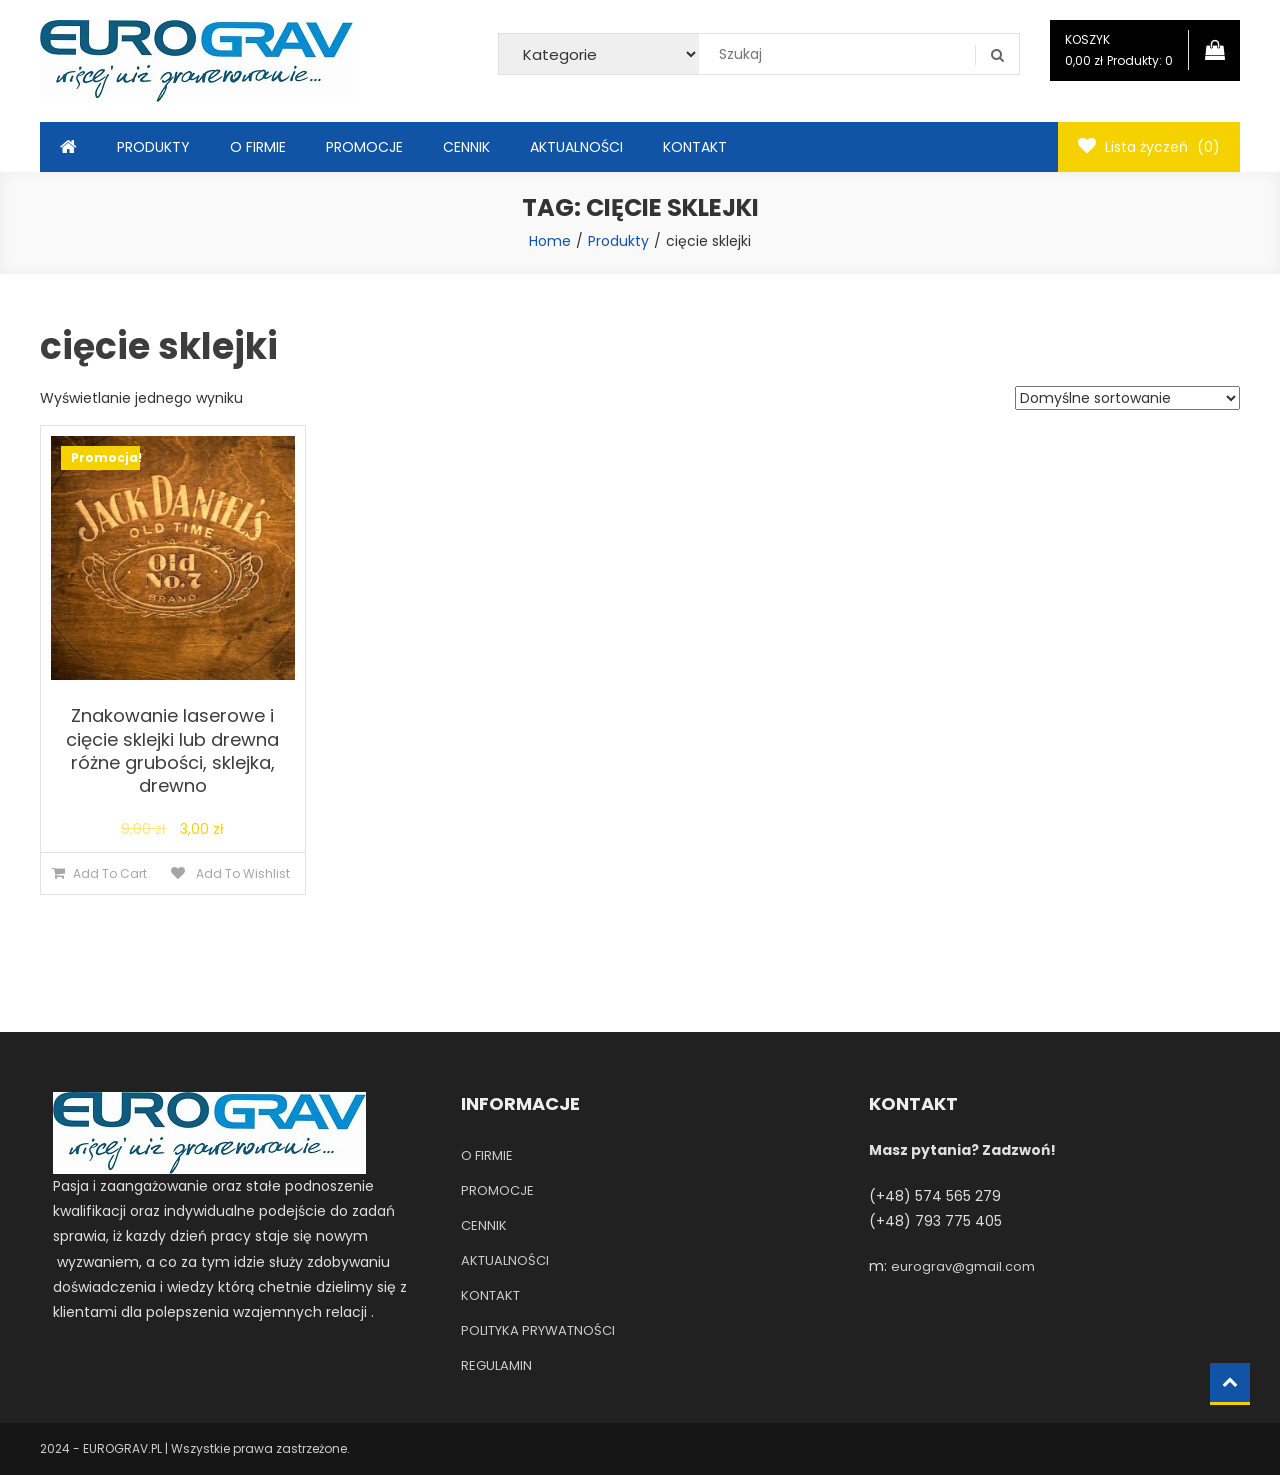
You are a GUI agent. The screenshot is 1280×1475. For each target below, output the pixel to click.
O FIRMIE (258, 147)
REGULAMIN (496, 1365)
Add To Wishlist (241, 873)
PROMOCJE (364, 147)
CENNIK (466, 147)
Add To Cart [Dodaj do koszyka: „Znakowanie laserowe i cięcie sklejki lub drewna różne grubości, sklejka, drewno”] (110, 873)
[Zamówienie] (1127, 398)
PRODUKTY (153, 147)
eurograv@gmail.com (963, 1266)
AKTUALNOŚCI (576, 147)
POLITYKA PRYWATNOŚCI (538, 1330)
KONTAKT (695, 147)
